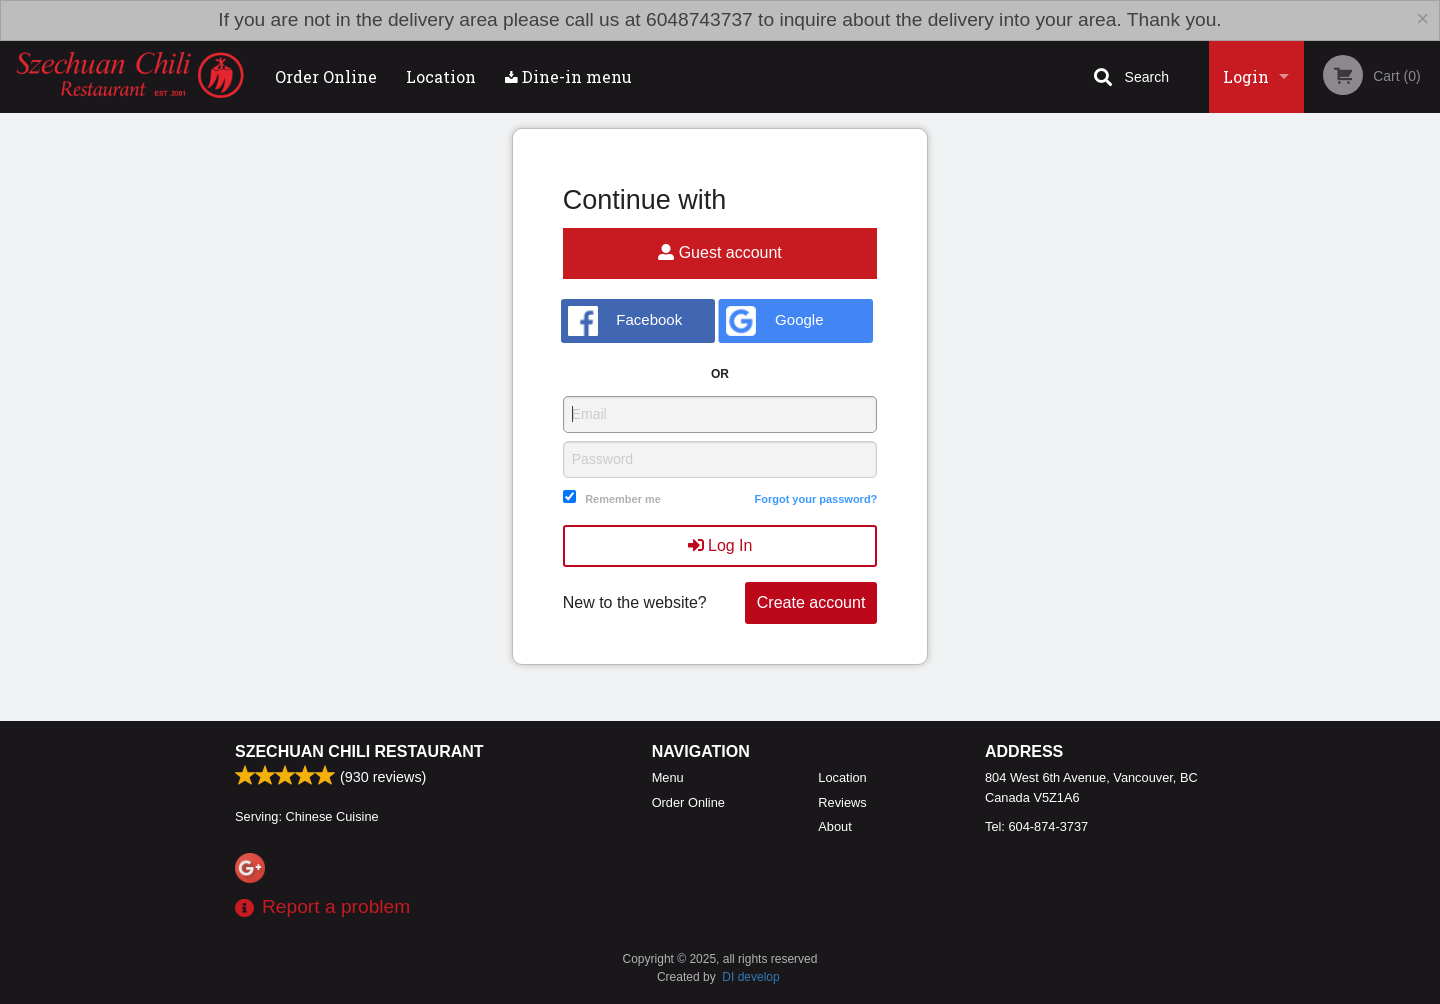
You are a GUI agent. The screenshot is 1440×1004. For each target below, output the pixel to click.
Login (1246, 76)
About (834, 826)
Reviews (842, 802)
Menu (668, 777)
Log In (720, 545)
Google (774, 321)
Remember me (623, 499)
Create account (811, 602)
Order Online (326, 76)
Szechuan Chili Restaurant (359, 751)
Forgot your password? (815, 499)
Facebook (625, 321)
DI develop (750, 977)
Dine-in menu (568, 76)
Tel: (1036, 826)
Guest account (720, 252)
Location (441, 76)
